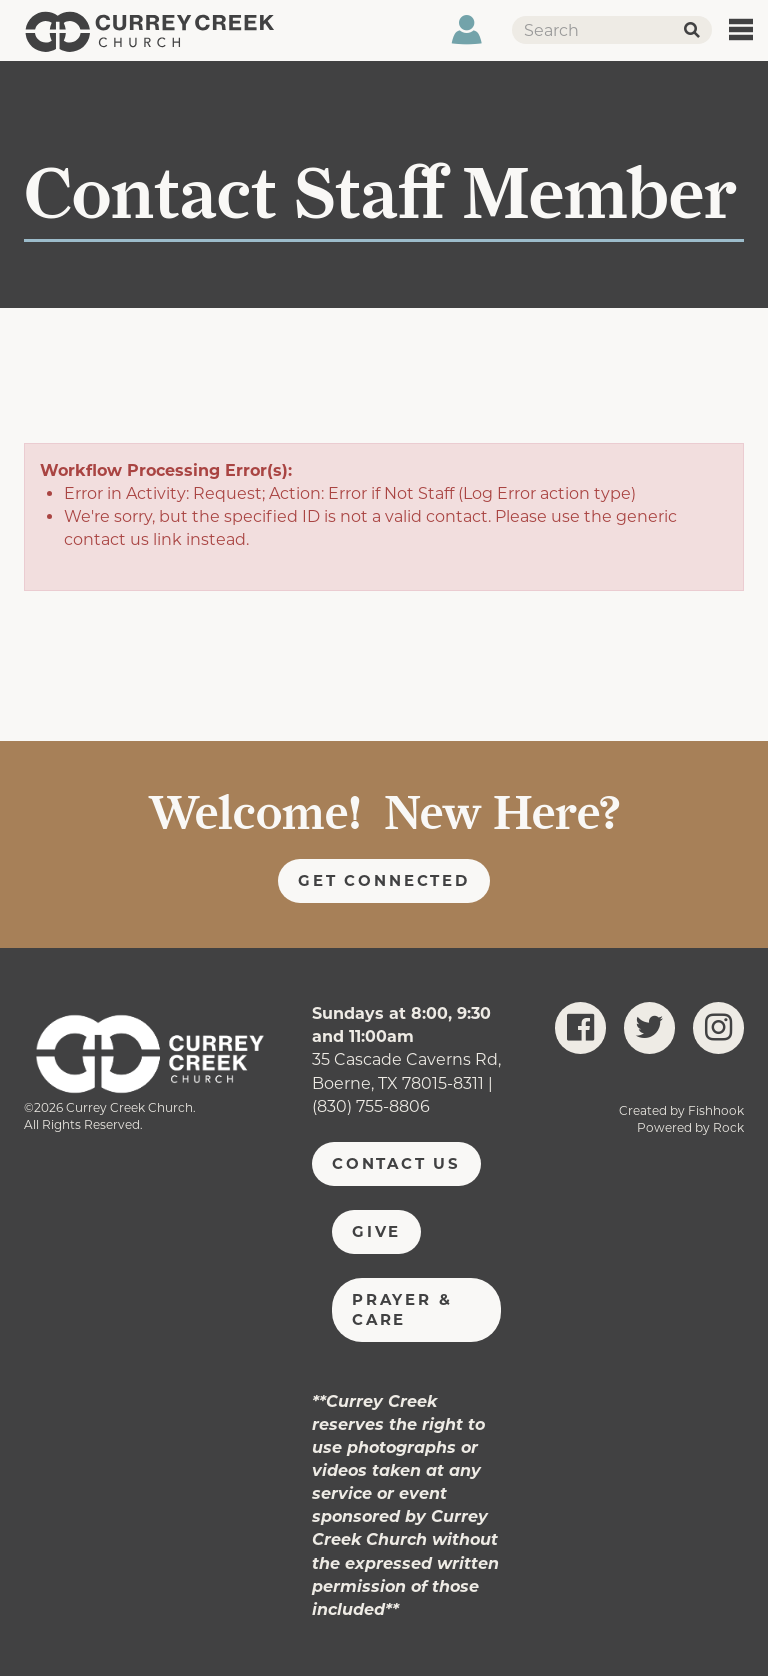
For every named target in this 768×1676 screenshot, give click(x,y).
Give (376, 1231)
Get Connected (384, 880)
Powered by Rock (690, 1127)
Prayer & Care (402, 1309)
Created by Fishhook (681, 1110)
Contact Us (396, 1163)
